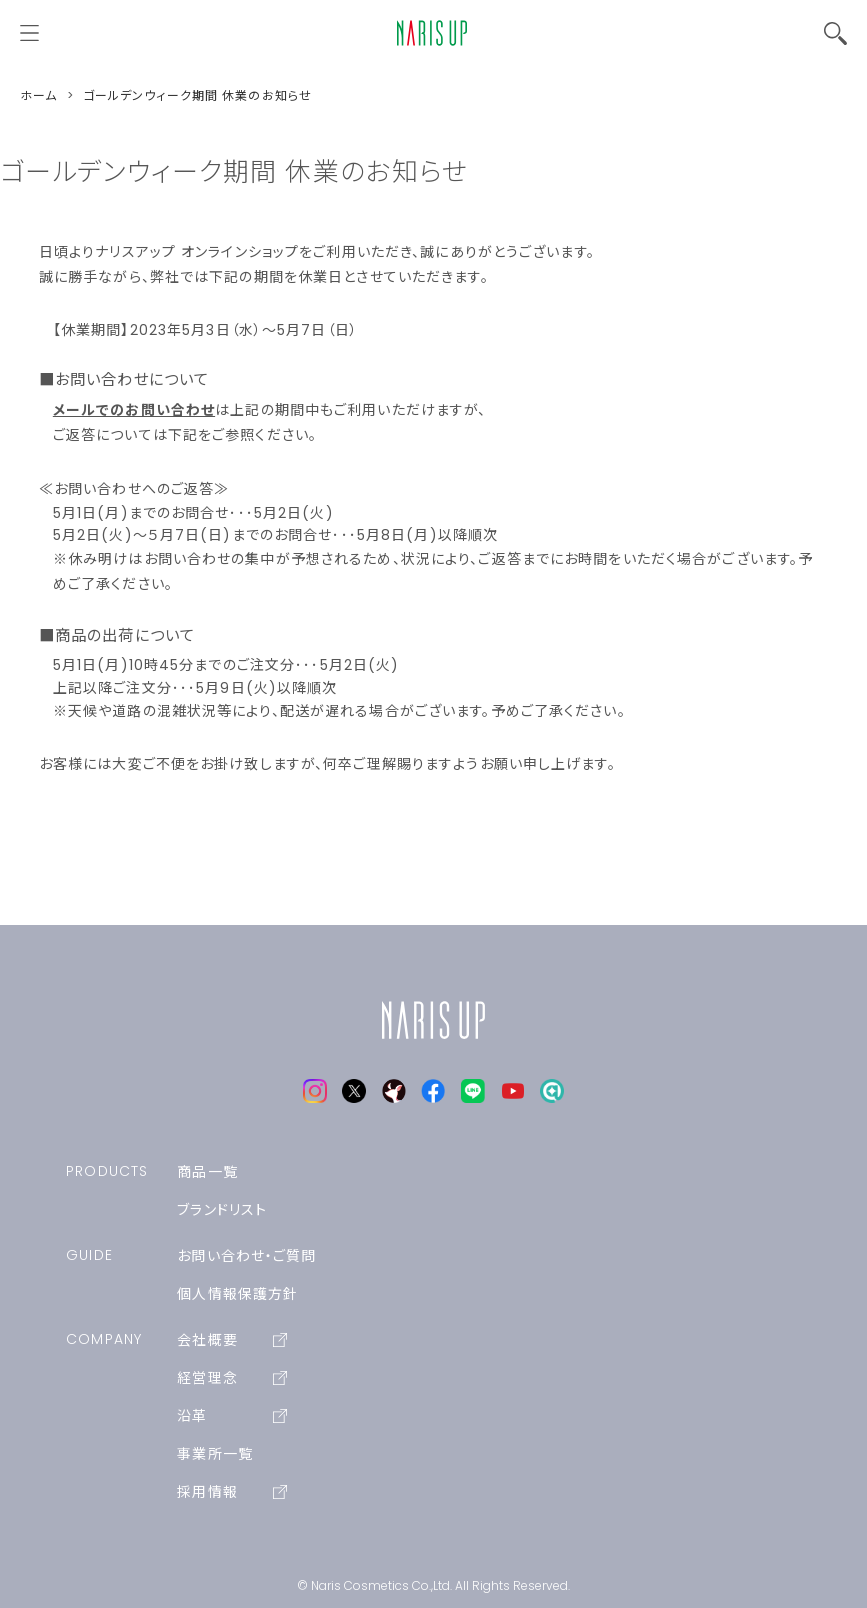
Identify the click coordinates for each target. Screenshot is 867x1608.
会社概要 (232, 1340)
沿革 (232, 1416)
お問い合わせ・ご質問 (246, 1256)
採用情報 (232, 1492)
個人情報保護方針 (237, 1294)
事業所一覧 (215, 1454)
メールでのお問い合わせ (134, 410)
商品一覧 (207, 1172)
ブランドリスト (222, 1210)
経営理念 (232, 1378)
